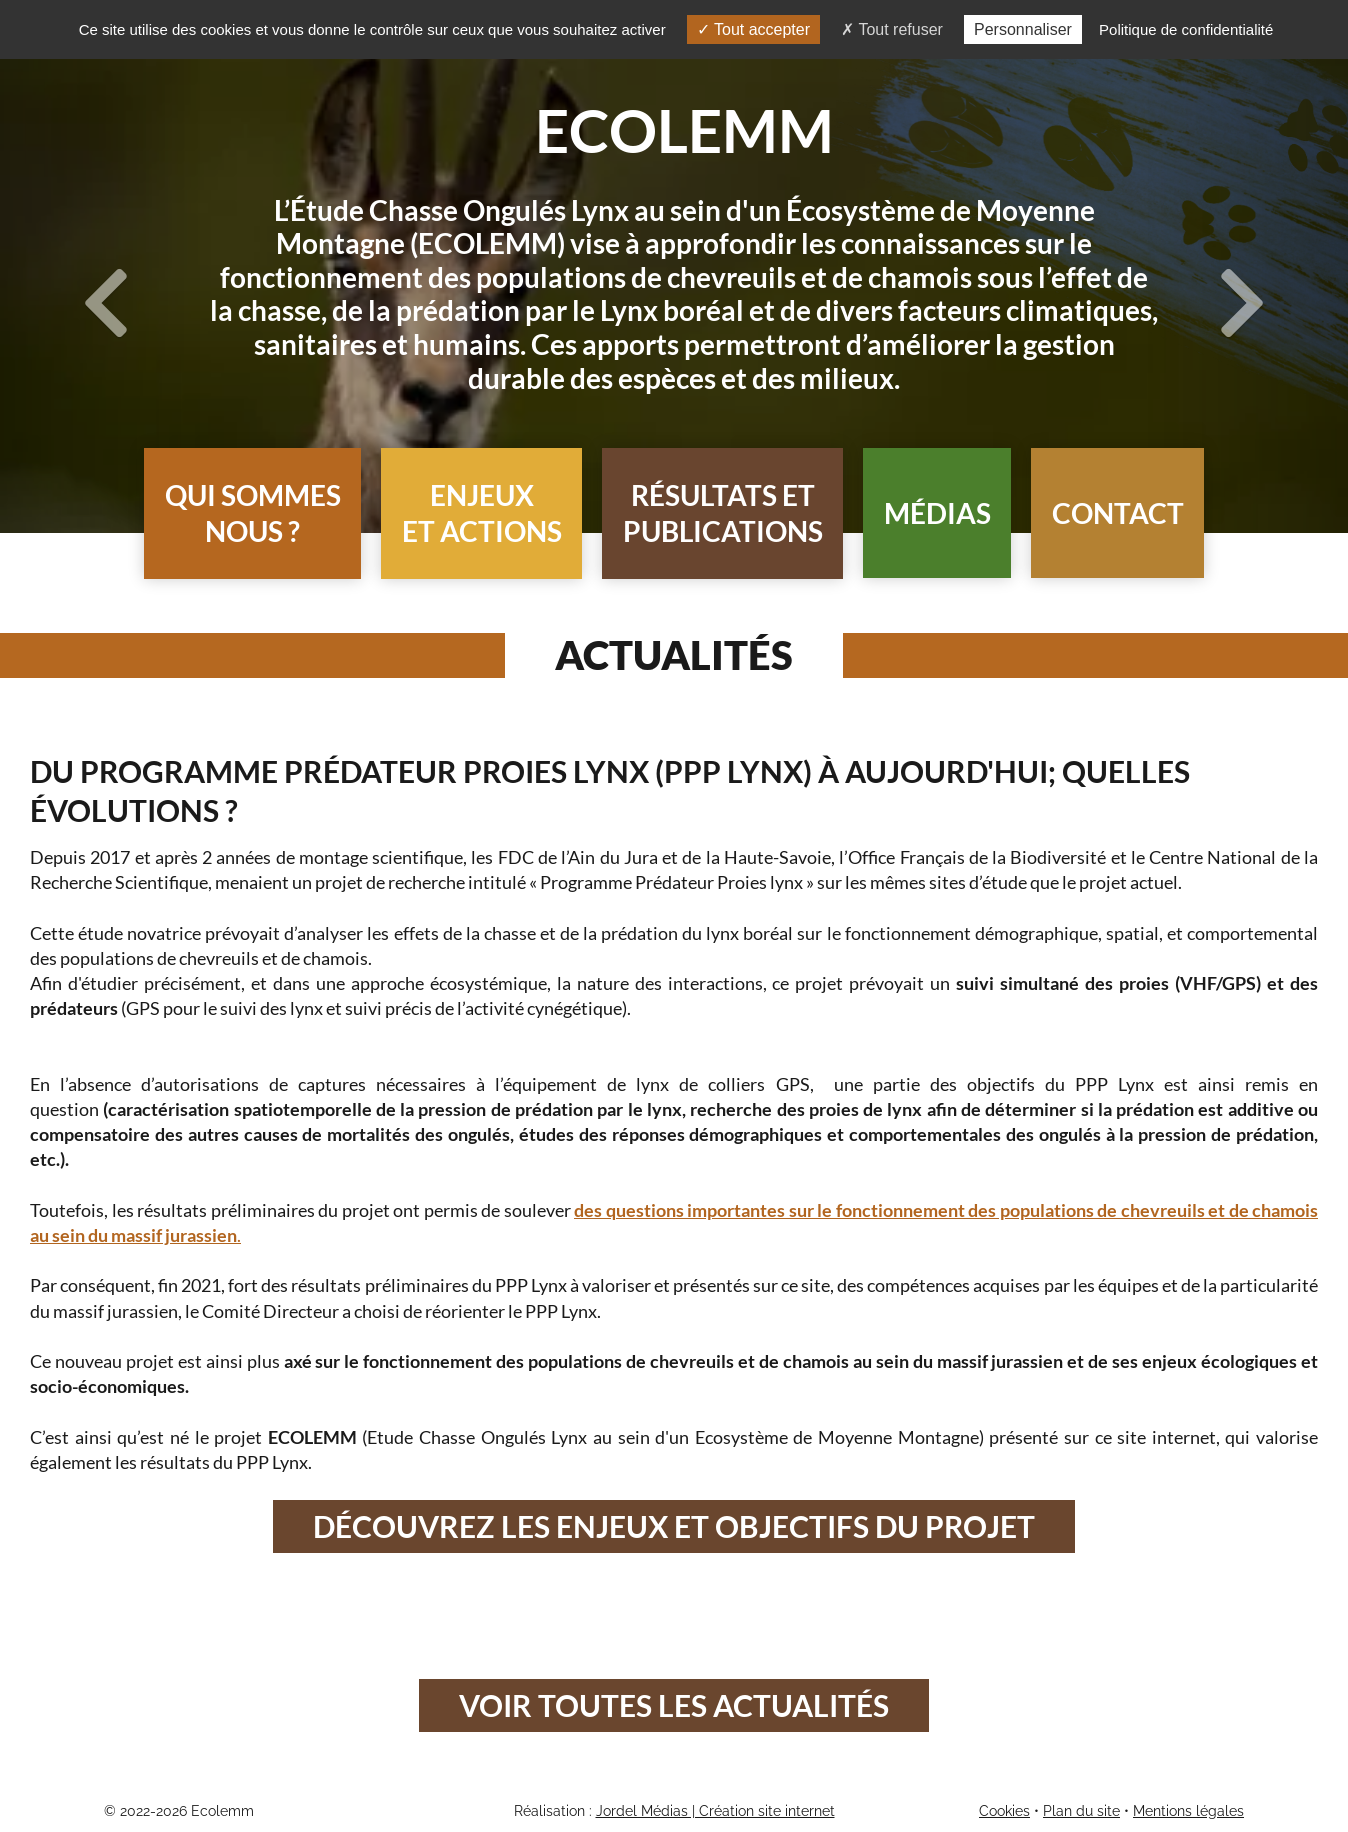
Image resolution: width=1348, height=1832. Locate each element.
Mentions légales (1188, 1811)
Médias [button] (937, 513)
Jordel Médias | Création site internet (715, 1811)
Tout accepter (753, 29)
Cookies (1004, 1811)
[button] (252, 513)
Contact (1118, 513)
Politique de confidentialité (1186, 29)
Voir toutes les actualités (674, 1705)
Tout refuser (892, 29)
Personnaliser (1023, 29)
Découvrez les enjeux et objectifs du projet (674, 1526)
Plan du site (1081, 1811)
